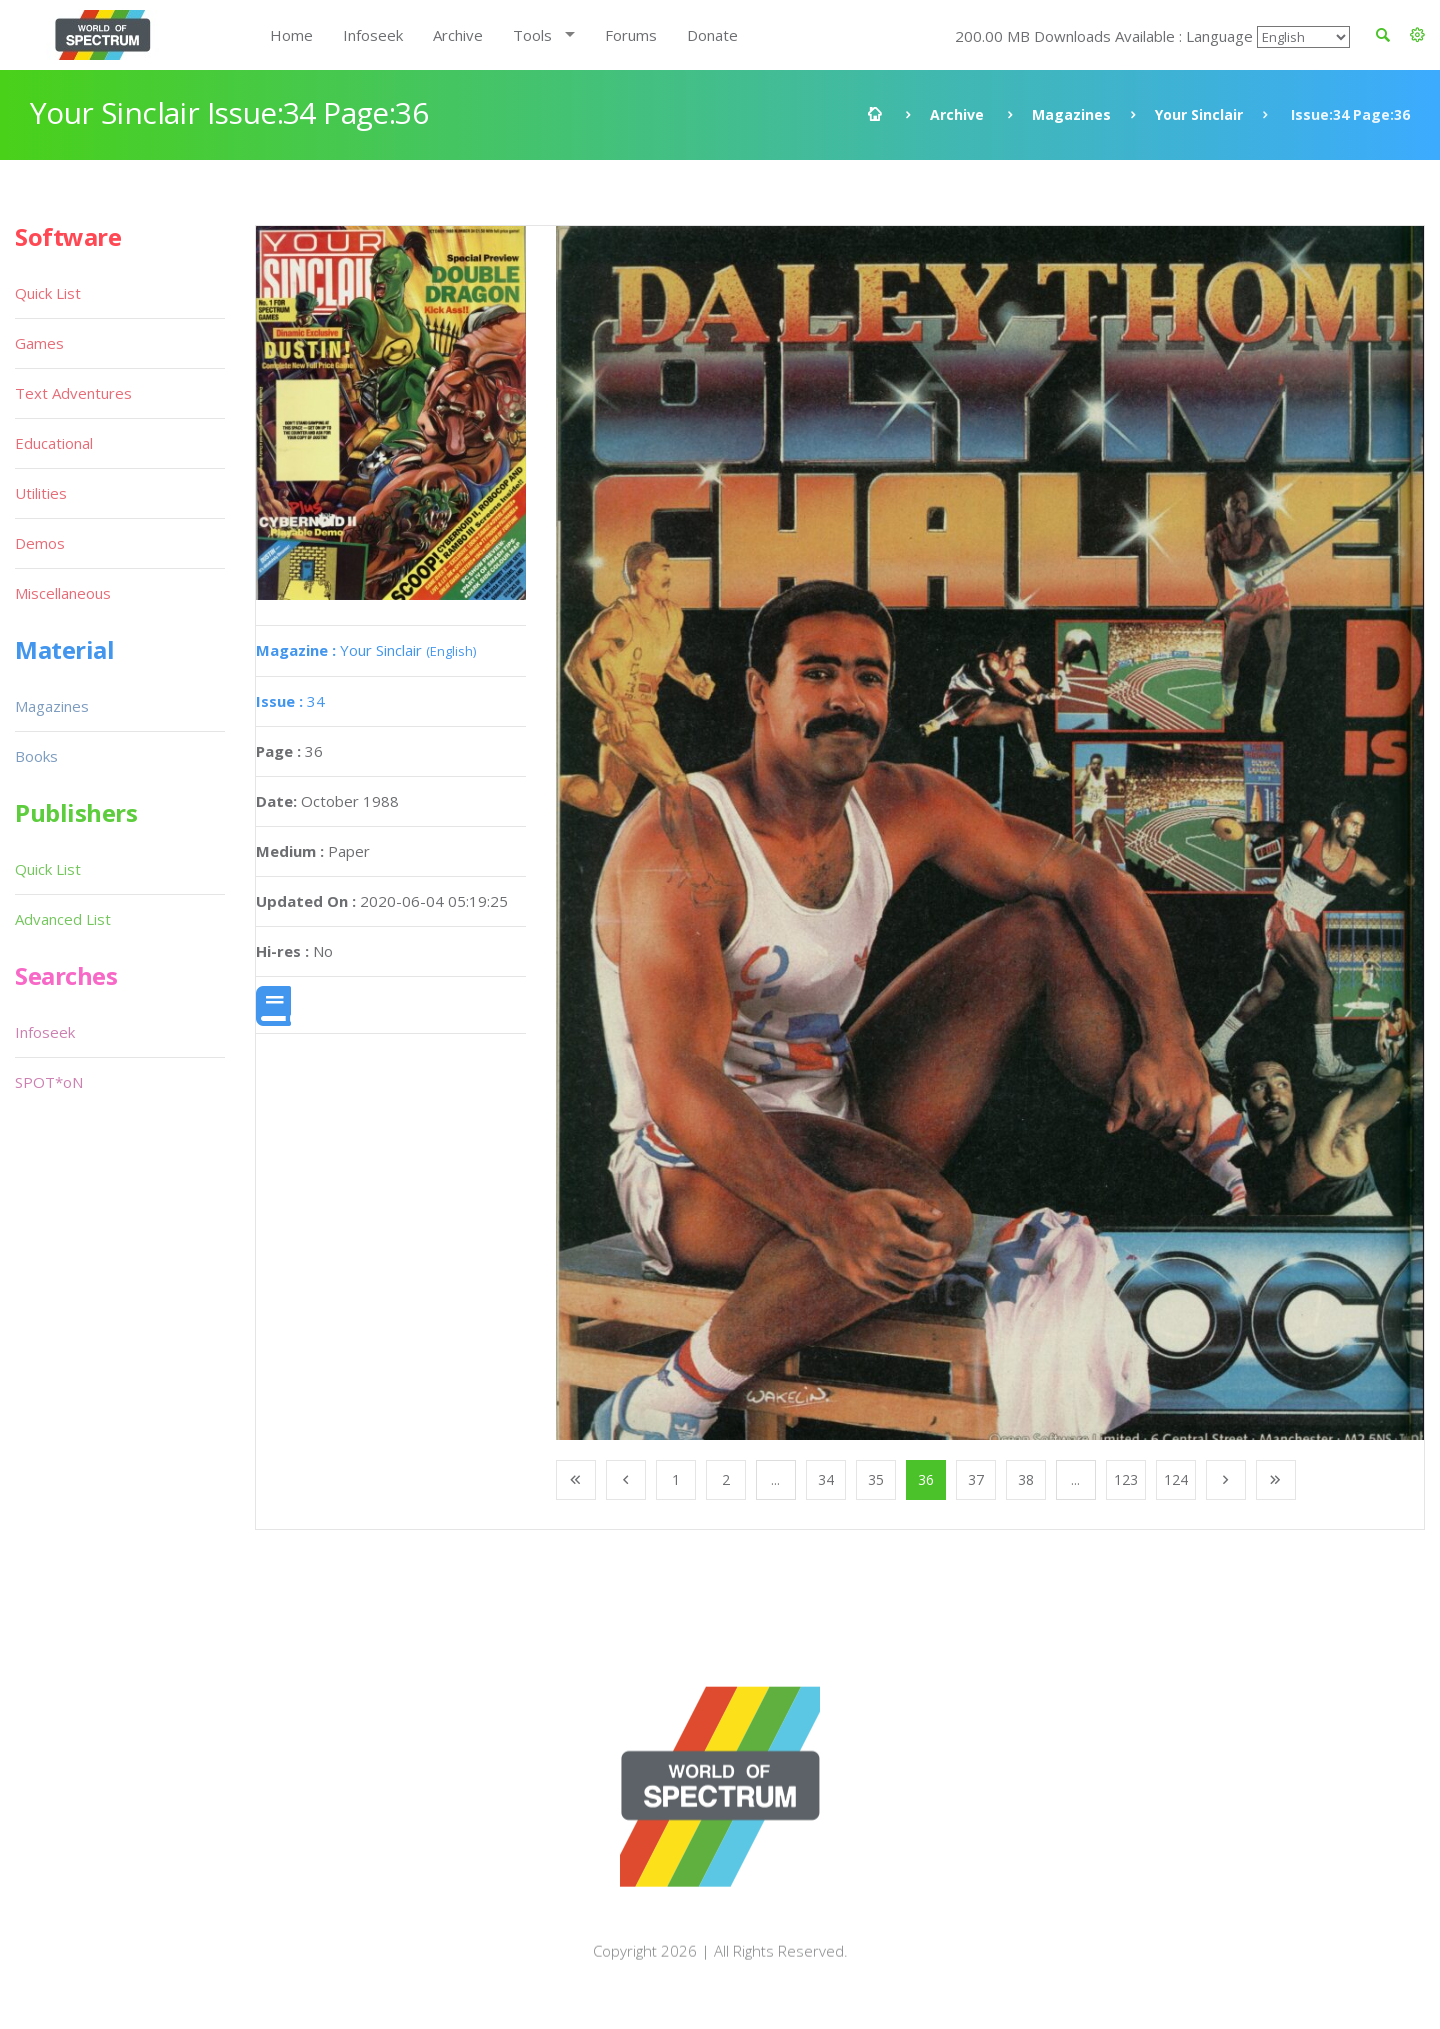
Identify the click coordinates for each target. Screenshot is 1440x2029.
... (775, 1479)
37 (976, 1479)
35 (876, 1479)
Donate (712, 35)
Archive (458, 35)
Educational (54, 443)
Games (39, 343)
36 (926, 1479)
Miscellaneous (63, 593)
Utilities (41, 493)
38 (1026, 1479)
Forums (631, 35)
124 (1176, 1479)
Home (291, 35)
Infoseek (373, 35)
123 (1126, 1479)
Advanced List (63, 919)
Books (36, 756)
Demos (40, 543)
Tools (532, 35)
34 (290, 701)
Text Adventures (73, 393)
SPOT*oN (49, 1082)
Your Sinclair (1199, 114)
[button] (1417, 35)
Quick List (48, 293)
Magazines (1071, 114)
